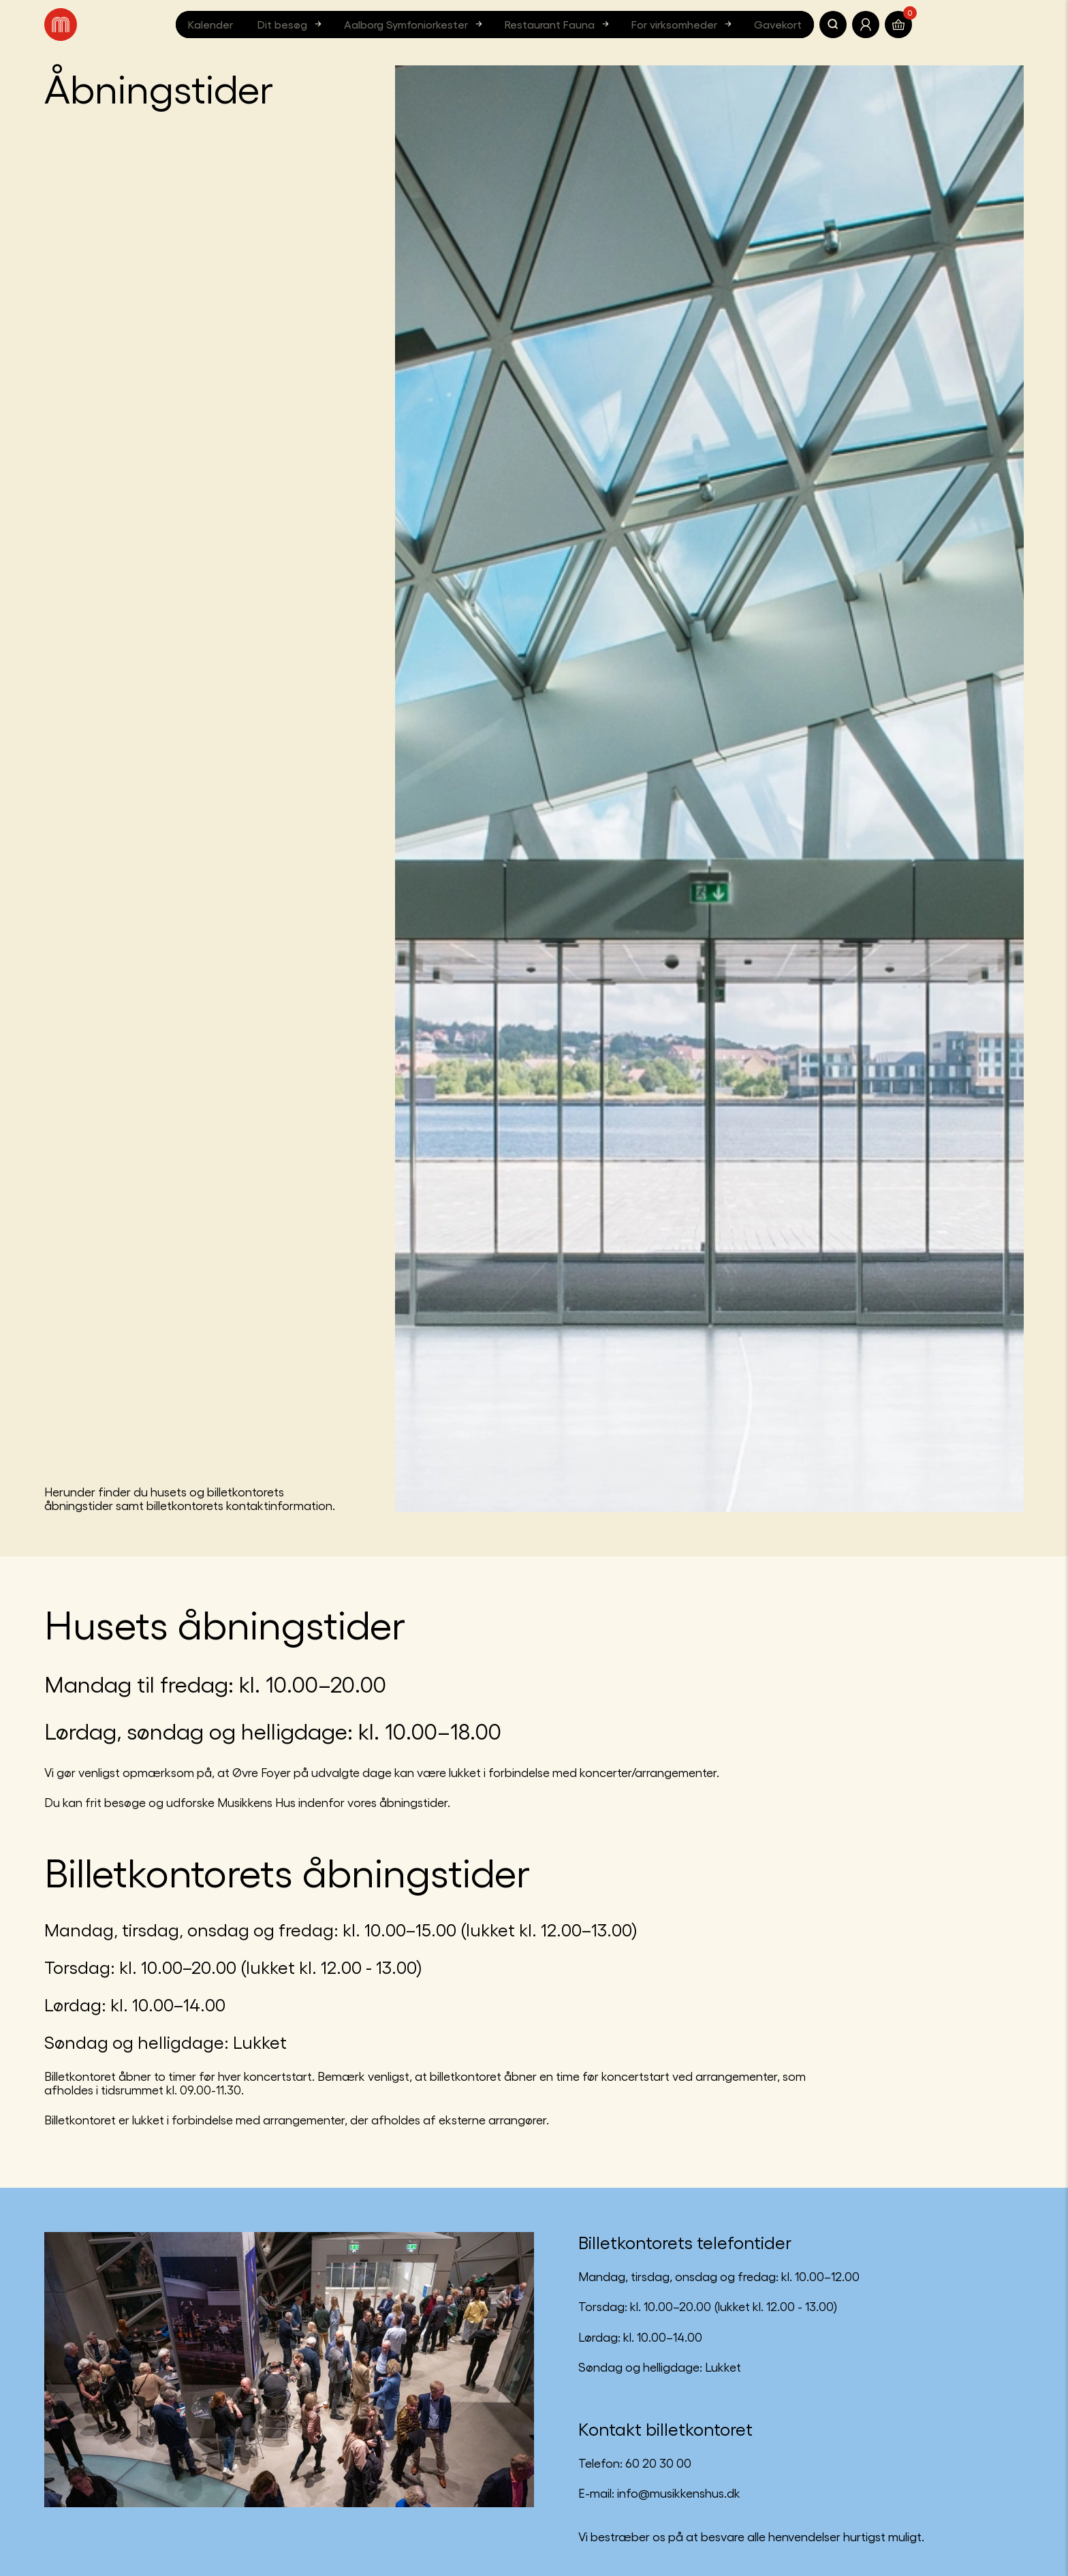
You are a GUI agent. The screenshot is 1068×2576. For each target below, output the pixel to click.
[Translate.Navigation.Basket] (898, 24)
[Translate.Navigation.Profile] (865, 24)
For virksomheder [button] (683, 24)
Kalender (210, 24)
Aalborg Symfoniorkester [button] (415, 24)
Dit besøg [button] (291, 24)
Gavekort (778, 24)
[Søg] (833, 24)
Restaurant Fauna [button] (558, 24)
